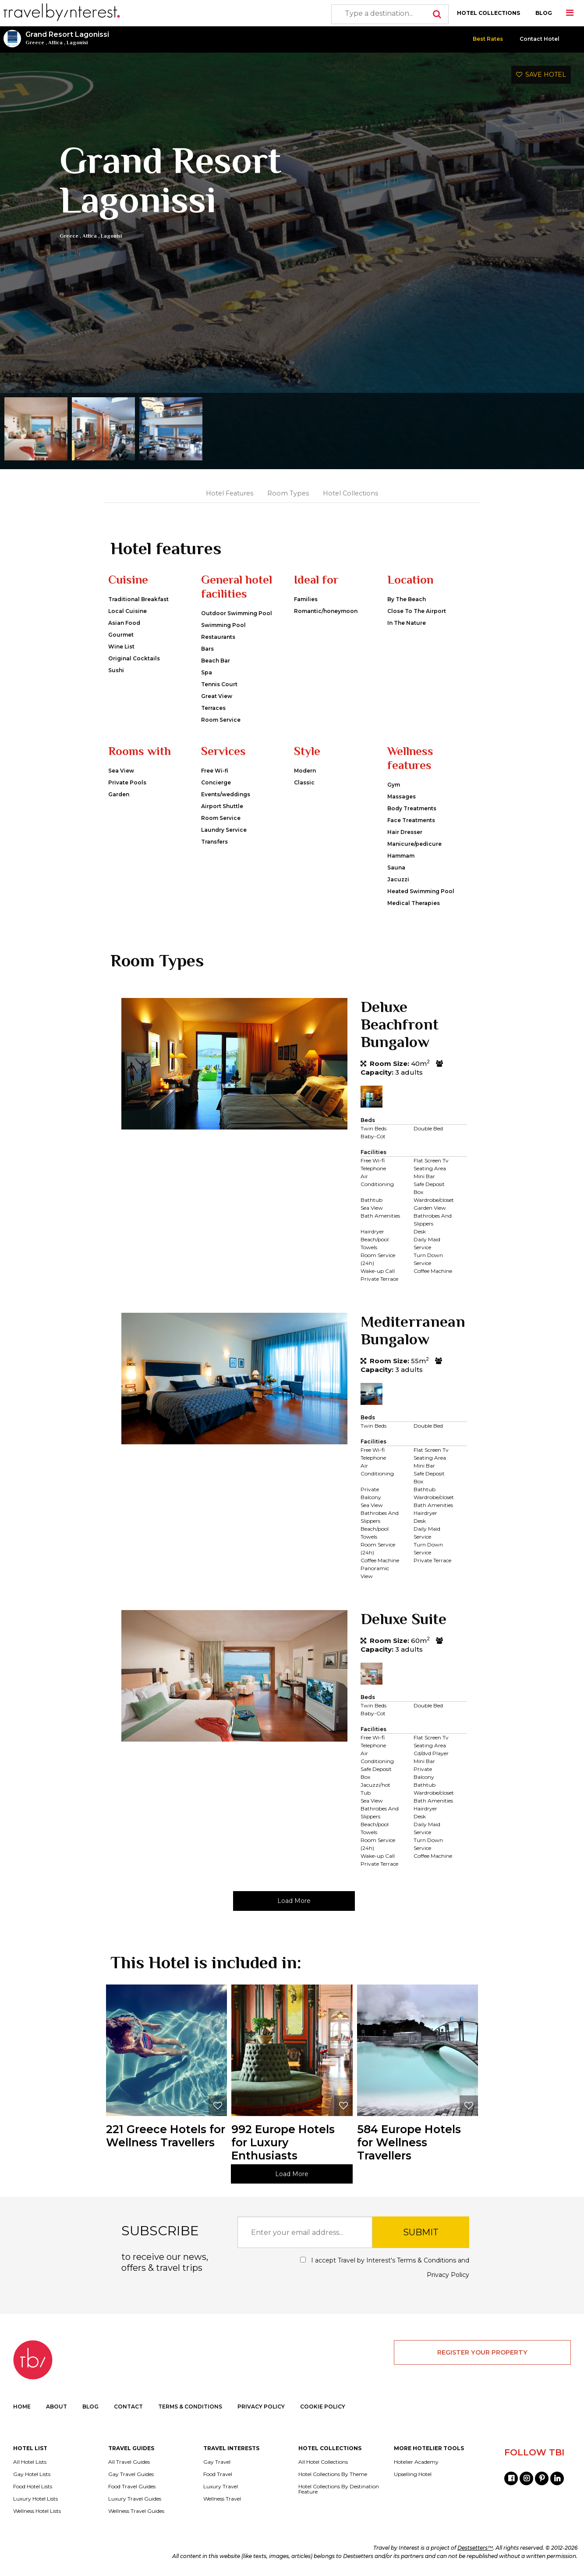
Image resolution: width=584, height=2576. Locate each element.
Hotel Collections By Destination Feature (338, 2489)
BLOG (543, 13)
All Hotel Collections (323, 2462)
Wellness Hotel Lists (37, 2511)
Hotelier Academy (416, 2462)
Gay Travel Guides (131, 2474)
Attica (55, 42)
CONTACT (128, 2406)
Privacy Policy (448, 2275)
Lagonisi (77, 42)
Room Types (288, 493)
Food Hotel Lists (32, 2486)
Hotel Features (229, 493)
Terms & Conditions (426, 2260)
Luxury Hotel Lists (35, 2498)
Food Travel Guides (132, 2486)
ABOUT (56, 2406)
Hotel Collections (350, 493)
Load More (294, 1901)
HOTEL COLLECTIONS (488, 13)
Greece (34, 42)
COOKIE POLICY (322, 2406)
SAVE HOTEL (541, 74)
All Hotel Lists (29, 2462)
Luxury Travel (220, 2486)
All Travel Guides (129, 2462)
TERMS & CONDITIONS (190, 2406)
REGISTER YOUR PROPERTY (482, 2352)
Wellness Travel (222, 2498)
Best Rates (488, 39)
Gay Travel (216, 2462)
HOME (22, 2406)
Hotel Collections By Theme (332, 2474)
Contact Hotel (539, 39)
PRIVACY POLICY (261, 2406)
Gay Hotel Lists (31, 2474)
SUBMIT (421, 2232)
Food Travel (217, 2474)
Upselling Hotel (413, 2474)
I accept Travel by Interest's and (384, 2267)
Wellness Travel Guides (136, 2511)
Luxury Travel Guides (134, 2498)
